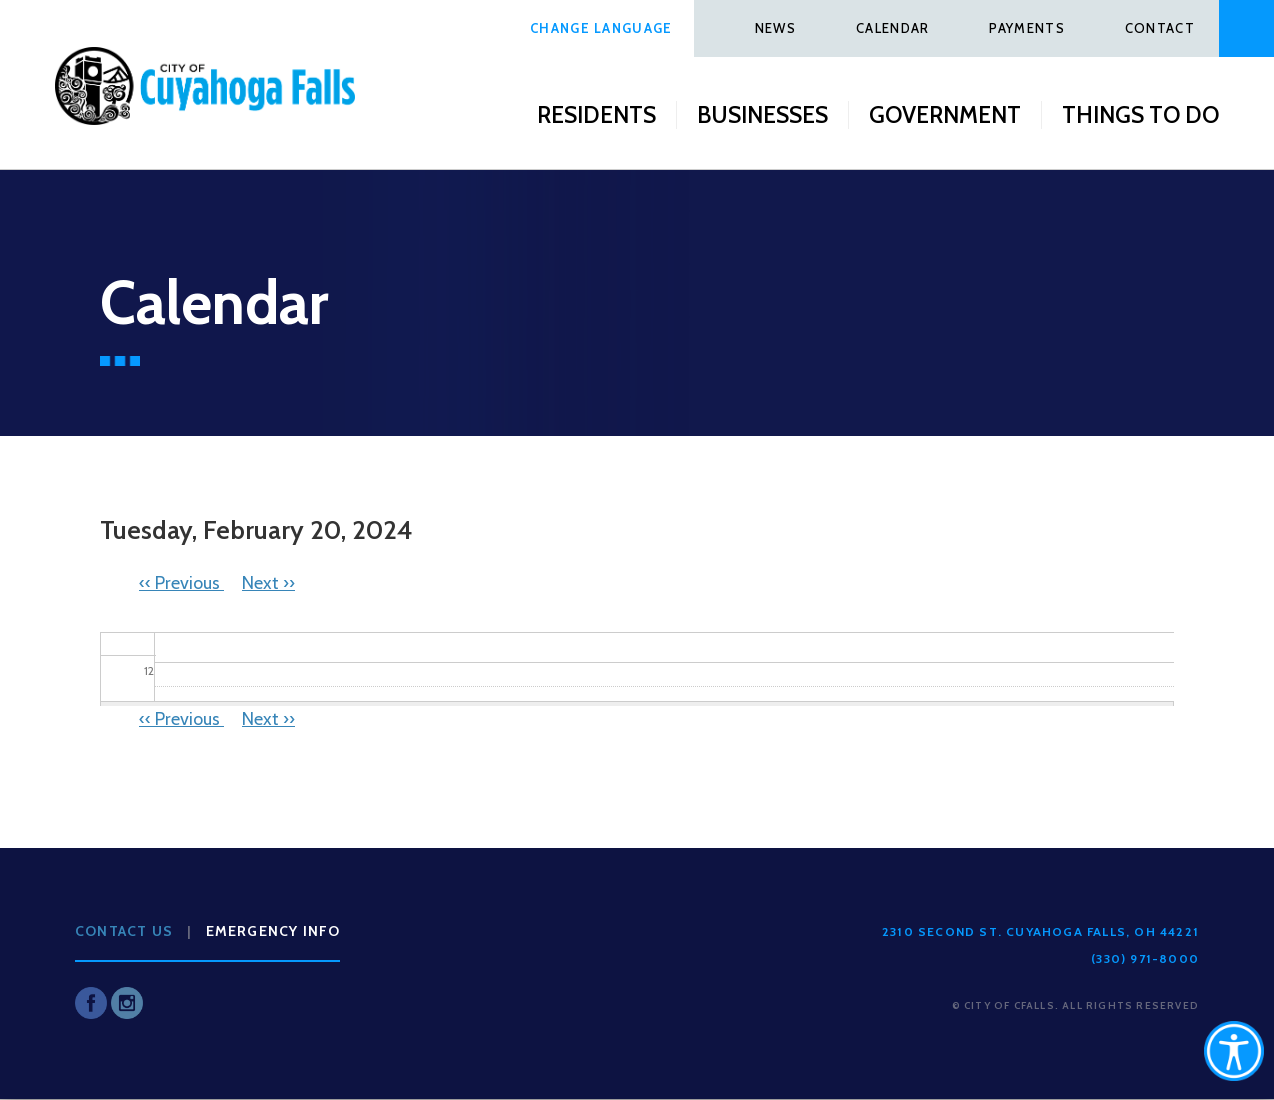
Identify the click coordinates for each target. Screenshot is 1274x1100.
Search (1246, 28)
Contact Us (124, 931)
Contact (1160, 28)
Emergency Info (273, 931)
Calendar (892, 28)
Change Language (601, 28)
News (775, 28)
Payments (1026, 28)
